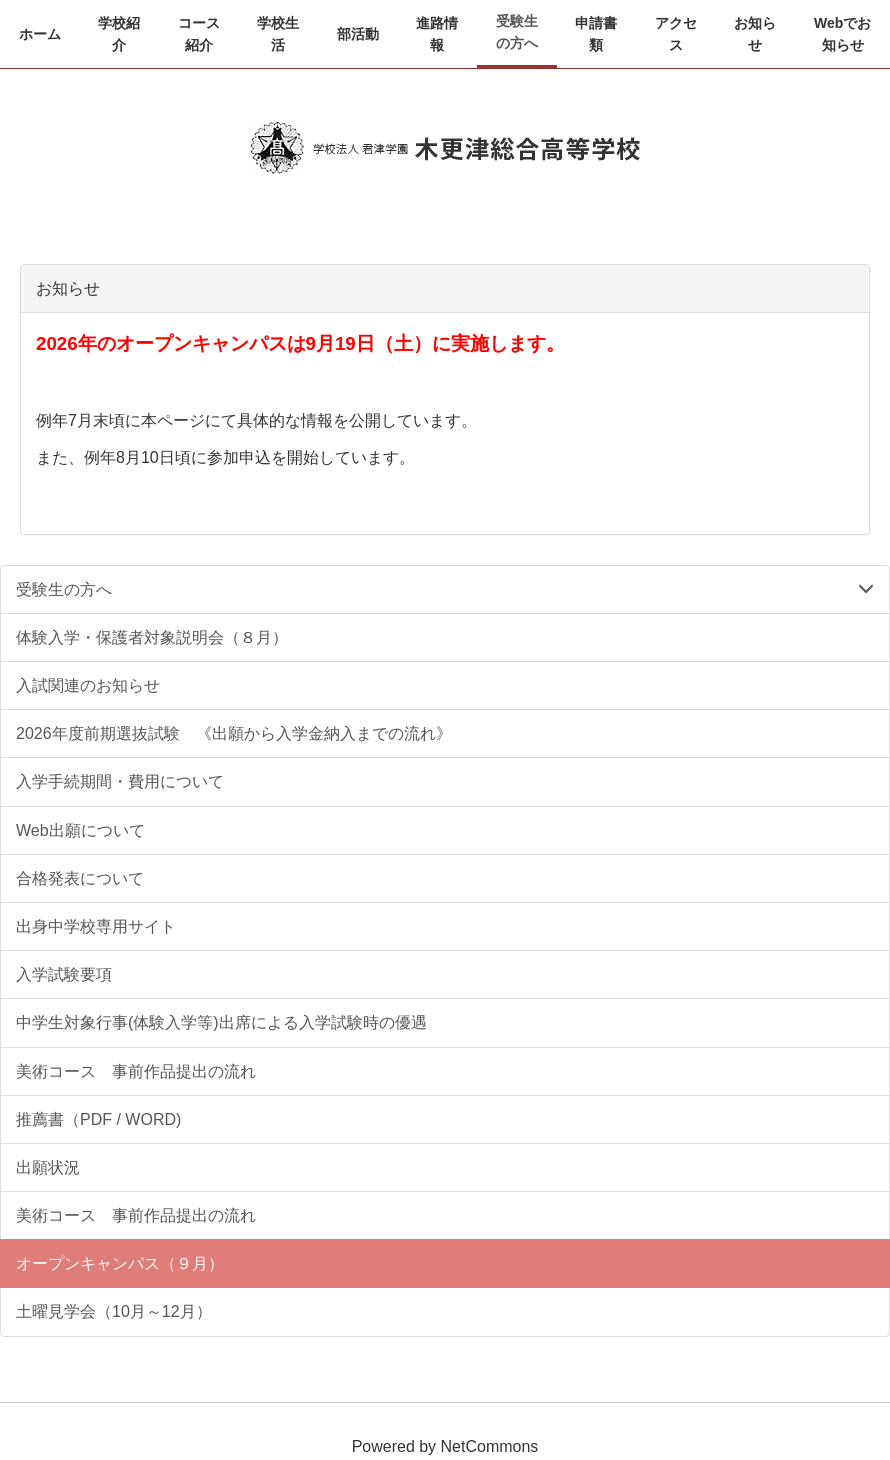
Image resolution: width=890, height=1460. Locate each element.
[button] (120, 34)
